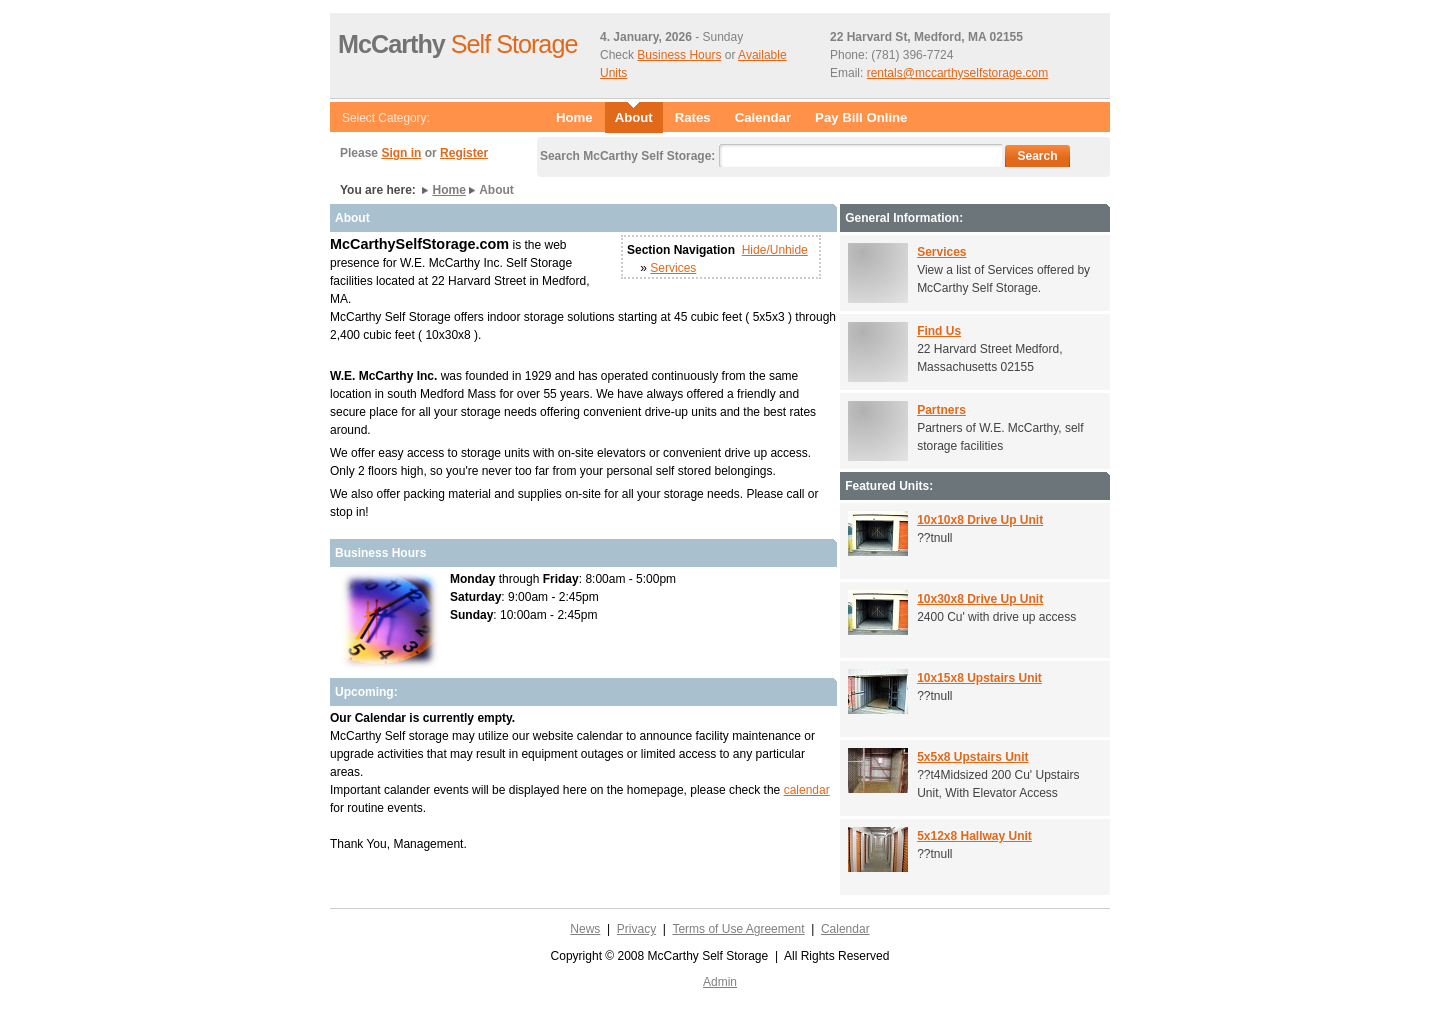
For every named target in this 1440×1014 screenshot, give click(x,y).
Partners (941, 410)
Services (673, 268)
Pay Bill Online (861, 117)
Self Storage (457, 44)
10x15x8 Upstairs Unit (979, 678)
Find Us (939, 331)
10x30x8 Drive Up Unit (980, 599)
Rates (693, 117)
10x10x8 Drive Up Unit (980, 520)
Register (464, 153)
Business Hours (679, 55)
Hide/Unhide (775, 250)
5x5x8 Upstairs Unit (972, 757)
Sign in (401, 153)
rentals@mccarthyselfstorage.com (958, 73)
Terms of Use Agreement (738, 929)
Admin (720, 982)
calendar (807, 790)
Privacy (636, 929)
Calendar (763, 117)
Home (574, 117)
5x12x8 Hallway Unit (974, 836)
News (585, 929)
